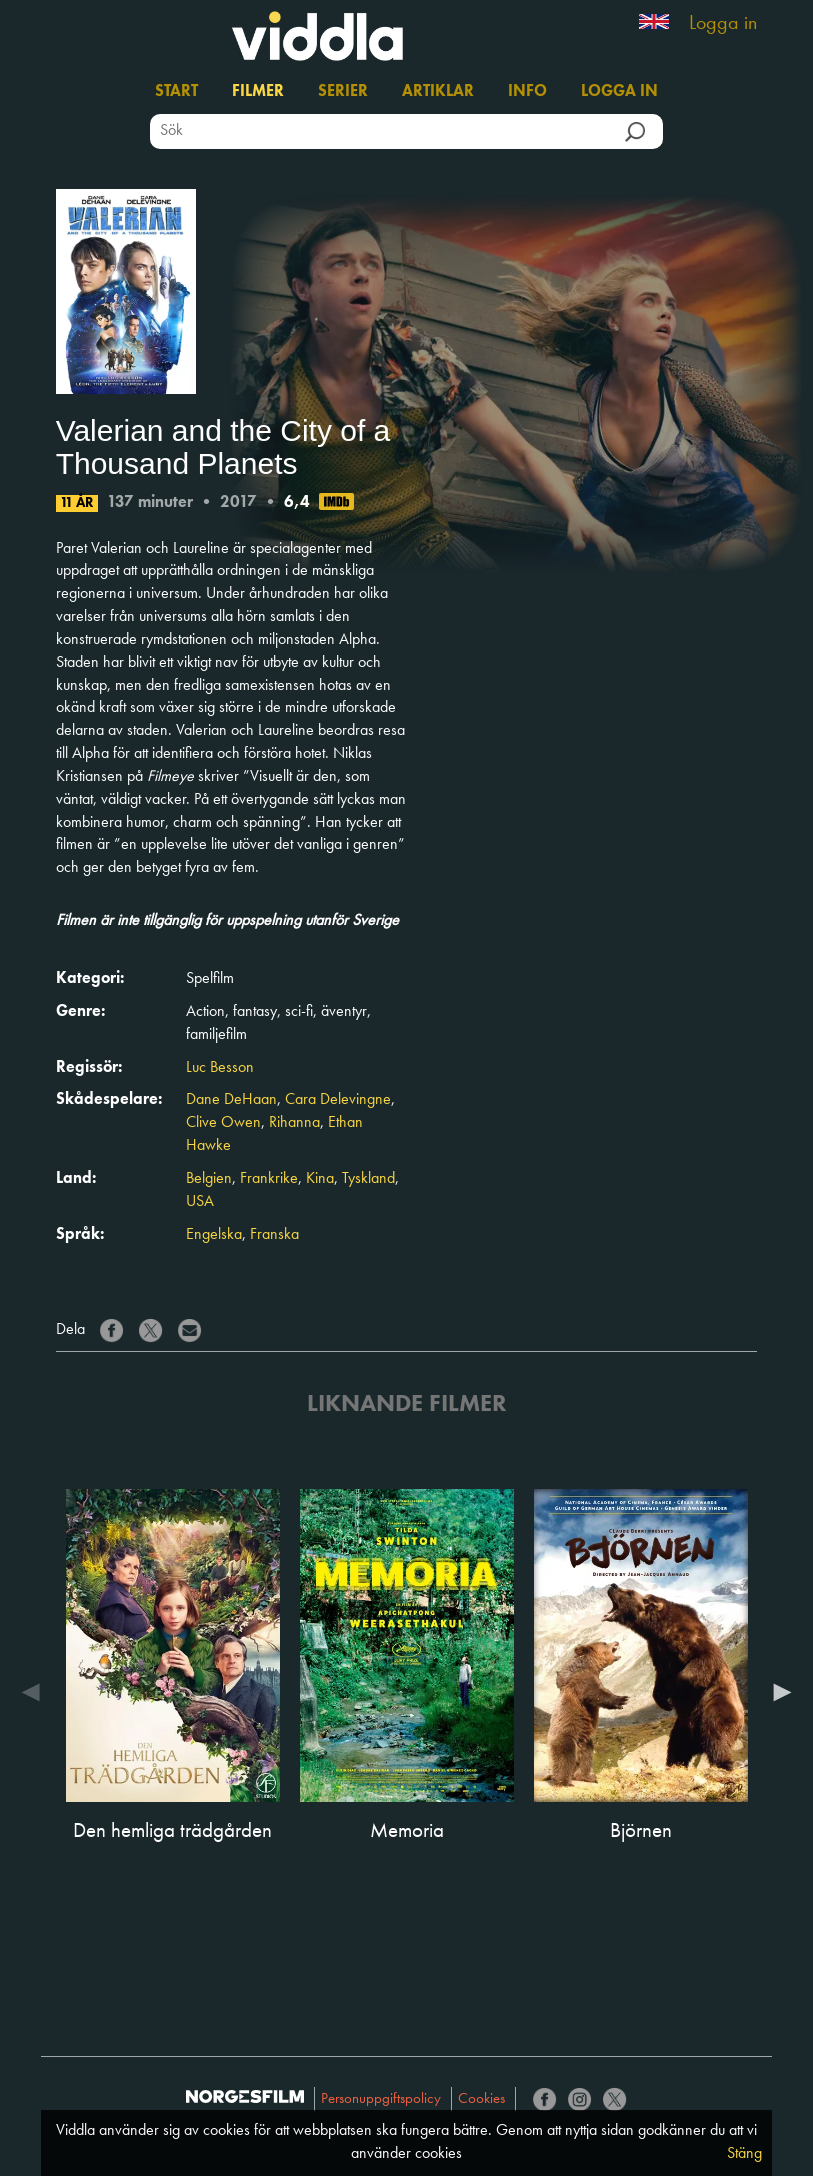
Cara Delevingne (338, 1100)
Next (777, 1692)
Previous (36, 1692)
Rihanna (294, 1123)
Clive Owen (223, 1123)
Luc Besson (220, 1068)
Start (176, 92)
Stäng (744, 2154)
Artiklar (438, 92)
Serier (343, 92)
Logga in (723, 24)
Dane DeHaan (231, 1100)
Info (527, 92)
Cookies (481, 2099)
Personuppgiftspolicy (381, 2099)
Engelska (214, 1235)
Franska (274, 1235)
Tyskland (368, 1179)
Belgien (209, 1179)
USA (200, 1202)
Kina (320, 1179)
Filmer (258, 92)
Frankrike (269, 1179)
